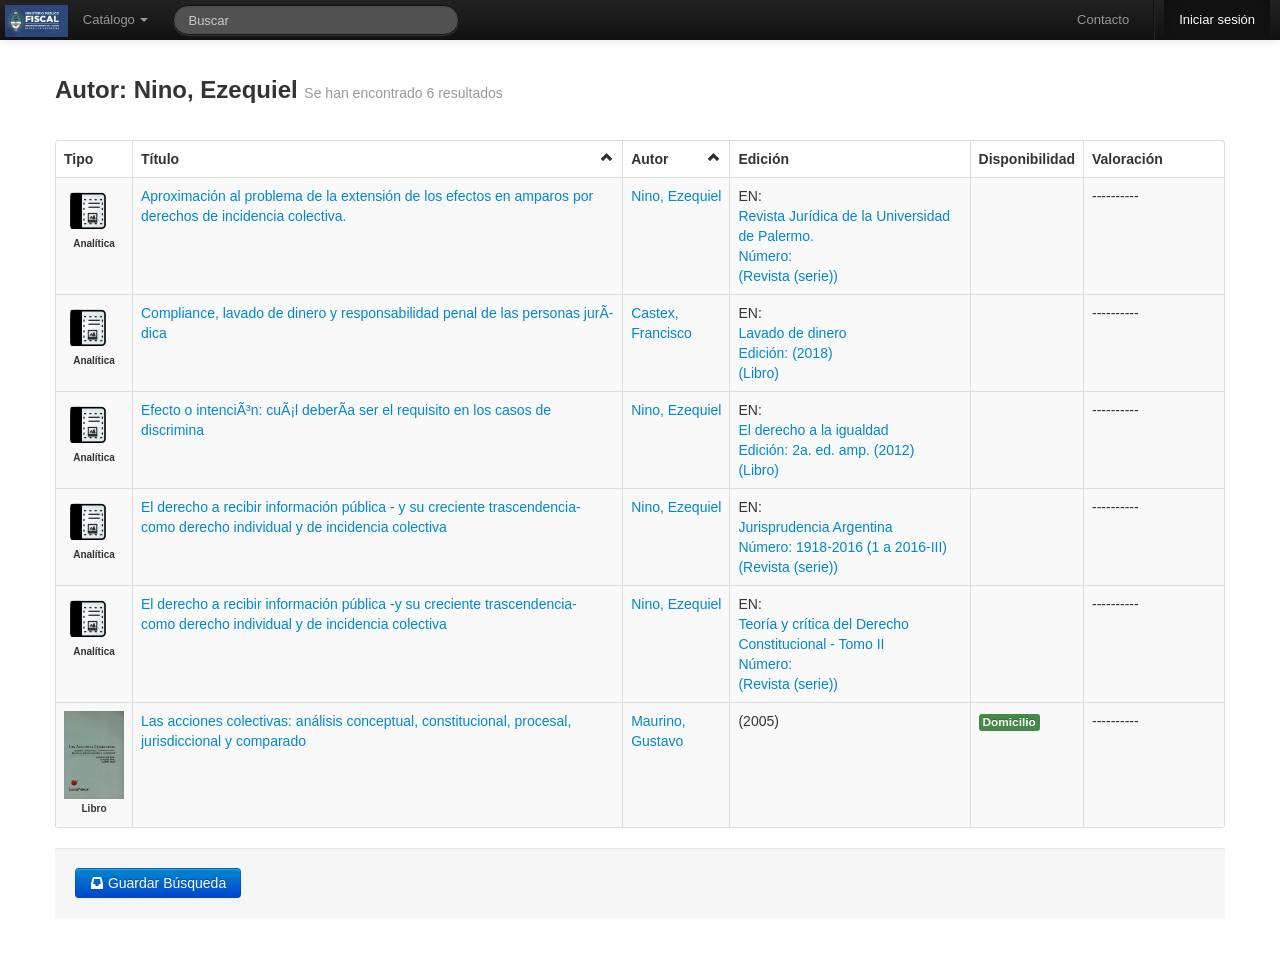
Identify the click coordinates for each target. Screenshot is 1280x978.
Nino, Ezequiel (676, 196)
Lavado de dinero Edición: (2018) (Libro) (792, 353)
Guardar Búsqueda (158, 883)
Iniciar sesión (1217, 19)
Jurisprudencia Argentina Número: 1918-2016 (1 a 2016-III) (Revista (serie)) (842, 547)
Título (377, 158)
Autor (676, 158)
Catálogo (116, 19)
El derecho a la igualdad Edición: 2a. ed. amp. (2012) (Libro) (826, 450)
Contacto (1103, 19)
